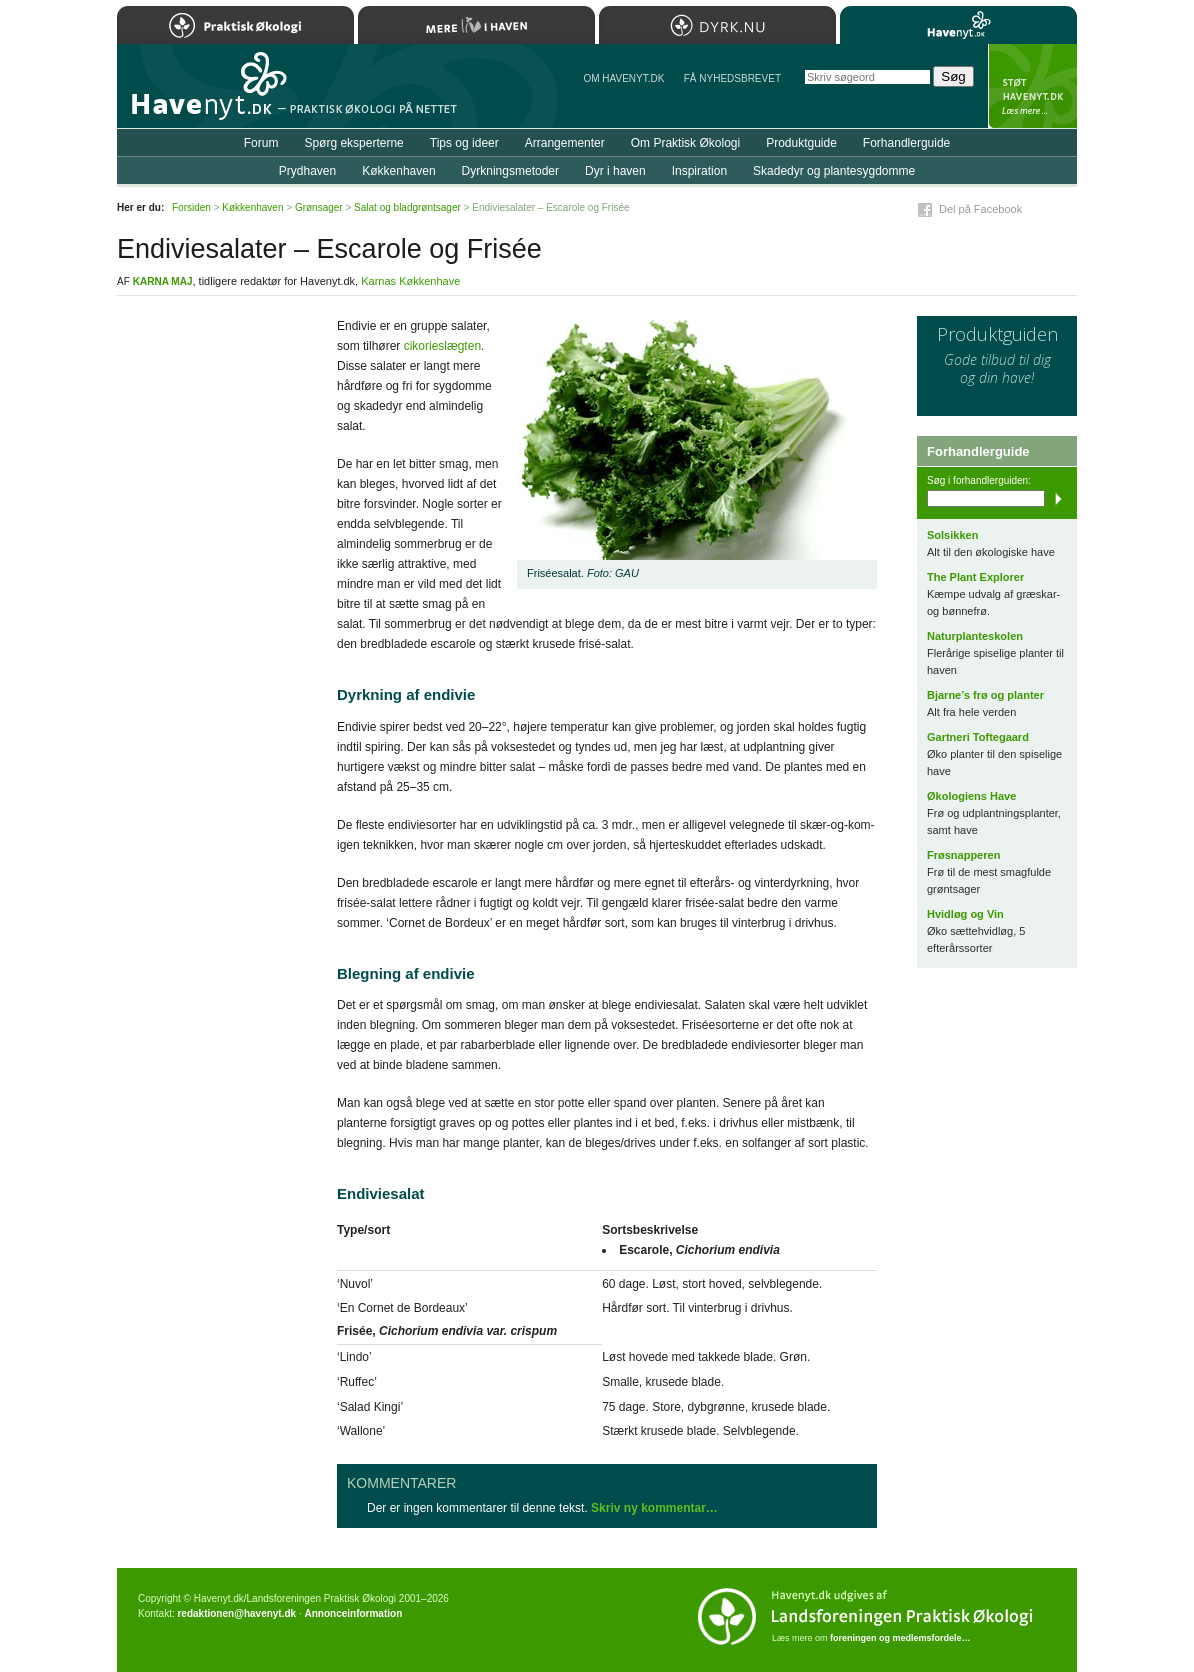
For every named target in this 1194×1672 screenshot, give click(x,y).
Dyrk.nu (717, 25)
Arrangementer (565, 143)
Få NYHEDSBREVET (732, 78)
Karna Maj (163, 281)
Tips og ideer (464, 143)
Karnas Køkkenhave (410, 281)
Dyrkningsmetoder (510, 171)
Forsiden (191, 207)
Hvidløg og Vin (965, 914)
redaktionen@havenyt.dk (236, 1613)
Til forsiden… (204, 94)
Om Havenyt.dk (623, 78)
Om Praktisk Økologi (685, 143)
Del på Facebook (980, 209)
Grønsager (319, 207)
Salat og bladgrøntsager (407, 207)
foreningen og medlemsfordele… (900, 1638)
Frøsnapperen (963, 855)
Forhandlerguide (906, 143)
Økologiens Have (971, 796)
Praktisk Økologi (235, 25)
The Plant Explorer (975, 577)
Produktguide (801, 143)
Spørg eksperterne (353, 143)
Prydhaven (307, 171)
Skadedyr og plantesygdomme (834, 171)
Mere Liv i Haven (476, 25)
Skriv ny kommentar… (654, 1508)
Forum (261, 143)
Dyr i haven (615, 171)
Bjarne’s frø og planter (985, 695)
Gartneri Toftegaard (978, 737)
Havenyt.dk (958, 25)
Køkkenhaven (398, 171)
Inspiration (699, 171)
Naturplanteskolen (975, 636)
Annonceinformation (353, 1613)
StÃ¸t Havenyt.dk (1032, 86)
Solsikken (952, 535)
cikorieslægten (442, 346)
